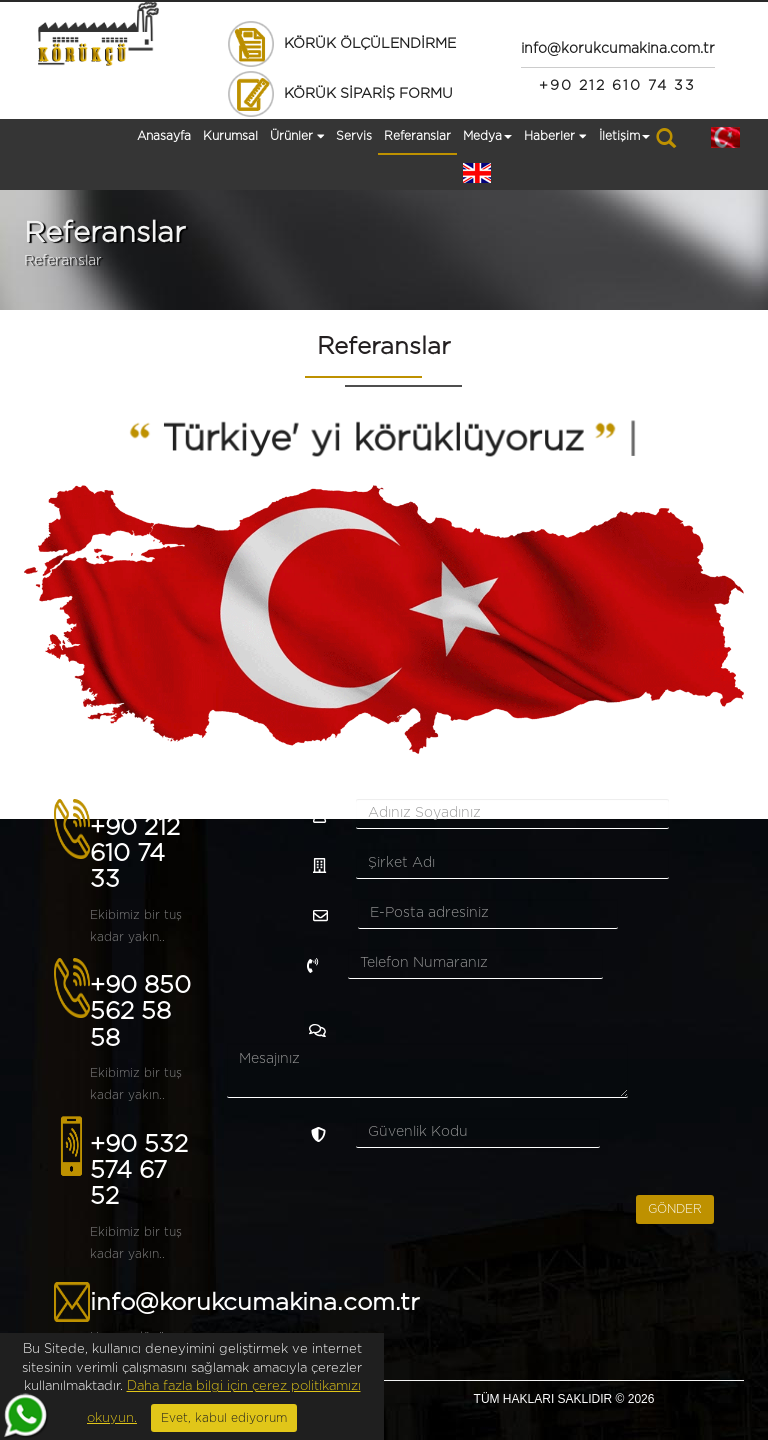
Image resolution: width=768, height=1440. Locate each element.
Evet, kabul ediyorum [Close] (224, 1418)
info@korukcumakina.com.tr (255, 1303)
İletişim (624, 136)
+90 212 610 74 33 (135, 854)
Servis (354, 136)
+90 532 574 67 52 (139, 1171)
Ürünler (297, 136)
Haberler (555, 136)
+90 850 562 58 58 (140, 1012)
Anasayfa (164, 136)
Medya (487, 136)
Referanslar (417, 136)
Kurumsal (230, 136)
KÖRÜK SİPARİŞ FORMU (339, 94)
